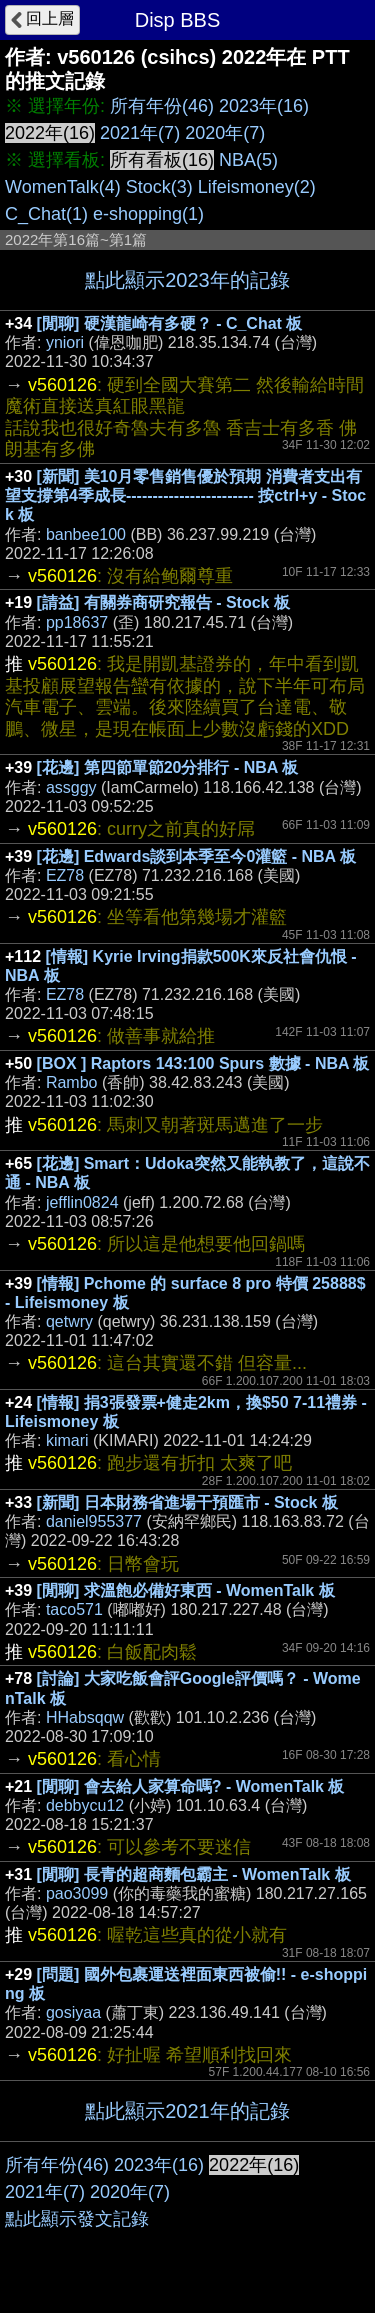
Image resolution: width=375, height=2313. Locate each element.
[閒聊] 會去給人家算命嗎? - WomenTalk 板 (191, 1786)
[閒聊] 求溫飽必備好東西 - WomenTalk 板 (186, 1590)
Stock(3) (159, 187)
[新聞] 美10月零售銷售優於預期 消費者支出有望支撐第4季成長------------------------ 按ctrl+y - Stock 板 (185, 495)
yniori (65, 342)
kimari (67, 1440)
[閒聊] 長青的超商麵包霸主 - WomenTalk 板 (194, 1874)
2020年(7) (225, 133)
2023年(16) (264, 106)
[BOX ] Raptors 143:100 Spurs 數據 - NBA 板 (203, 1063)
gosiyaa (73, 2012)
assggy (71, 787)
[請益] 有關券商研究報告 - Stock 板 (163, 602)
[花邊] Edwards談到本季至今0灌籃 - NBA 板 (196, 856)
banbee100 (86, 534)
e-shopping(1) (148, 214)
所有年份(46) (162, 106)
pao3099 (77, 1893)
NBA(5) (248, 160)
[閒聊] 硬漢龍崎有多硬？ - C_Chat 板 (170, 323)
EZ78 (65, 875)
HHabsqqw (85, 1717)
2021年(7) (140, 133)
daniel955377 (94, 1521)
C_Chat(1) (46, 214)
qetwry (69, 1321)
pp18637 (77, 622)
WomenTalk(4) (63, 187)
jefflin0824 (82, 1202)
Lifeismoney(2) (257, 187)
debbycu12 (85, 1805)
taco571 (74, 1609)
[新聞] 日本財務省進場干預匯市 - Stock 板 (187, 1502)
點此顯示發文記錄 (77, 2219)
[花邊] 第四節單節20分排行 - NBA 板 (168, 767)
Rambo (72, 1082)
